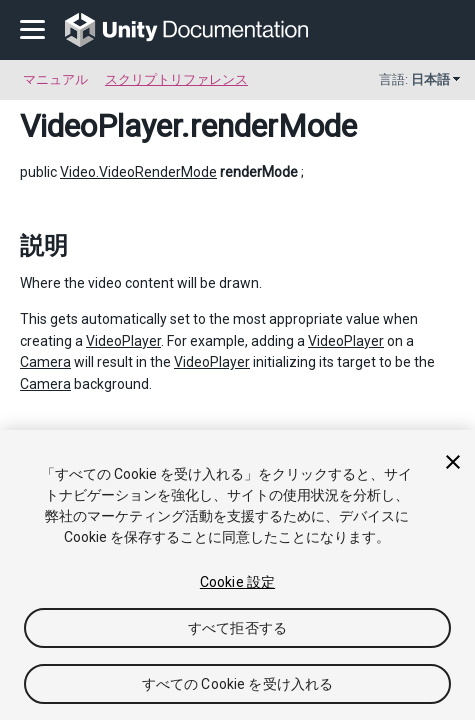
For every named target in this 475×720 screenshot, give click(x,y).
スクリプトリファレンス (176, 79)
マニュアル (55, 79)
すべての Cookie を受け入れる (238, 684)
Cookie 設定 (237, 582)
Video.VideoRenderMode (138, 172)
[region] (237, 575)
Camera (45, 362)
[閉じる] (453, 462)
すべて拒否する (237, 628)
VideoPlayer (100, 126)
